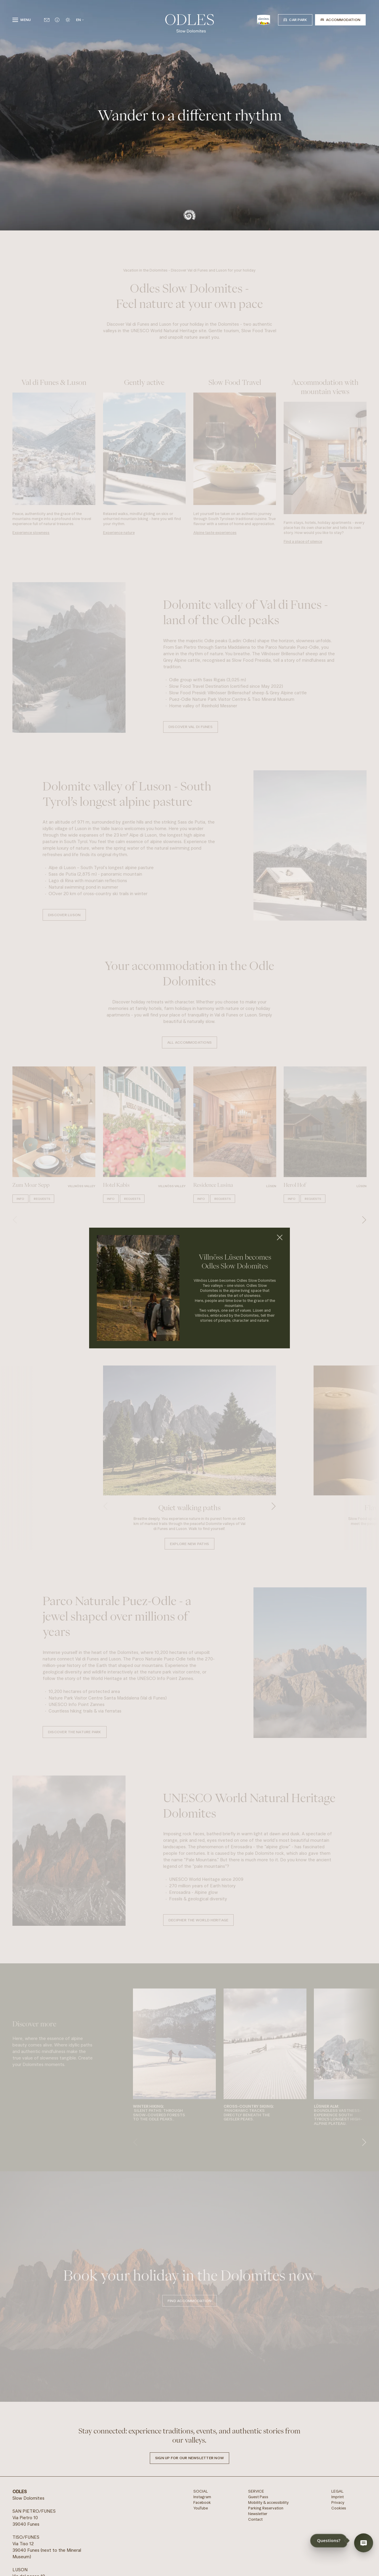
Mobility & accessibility (268, 2502)
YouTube (200, 2508)
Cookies (338, 2508)
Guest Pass (258, 2497)
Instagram (202, 2497)
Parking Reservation (265, 2508)
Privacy (337, 2502)
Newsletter (257, 2514)
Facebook (202, 2502)
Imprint (337, 2497)
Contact (255, 2519)
